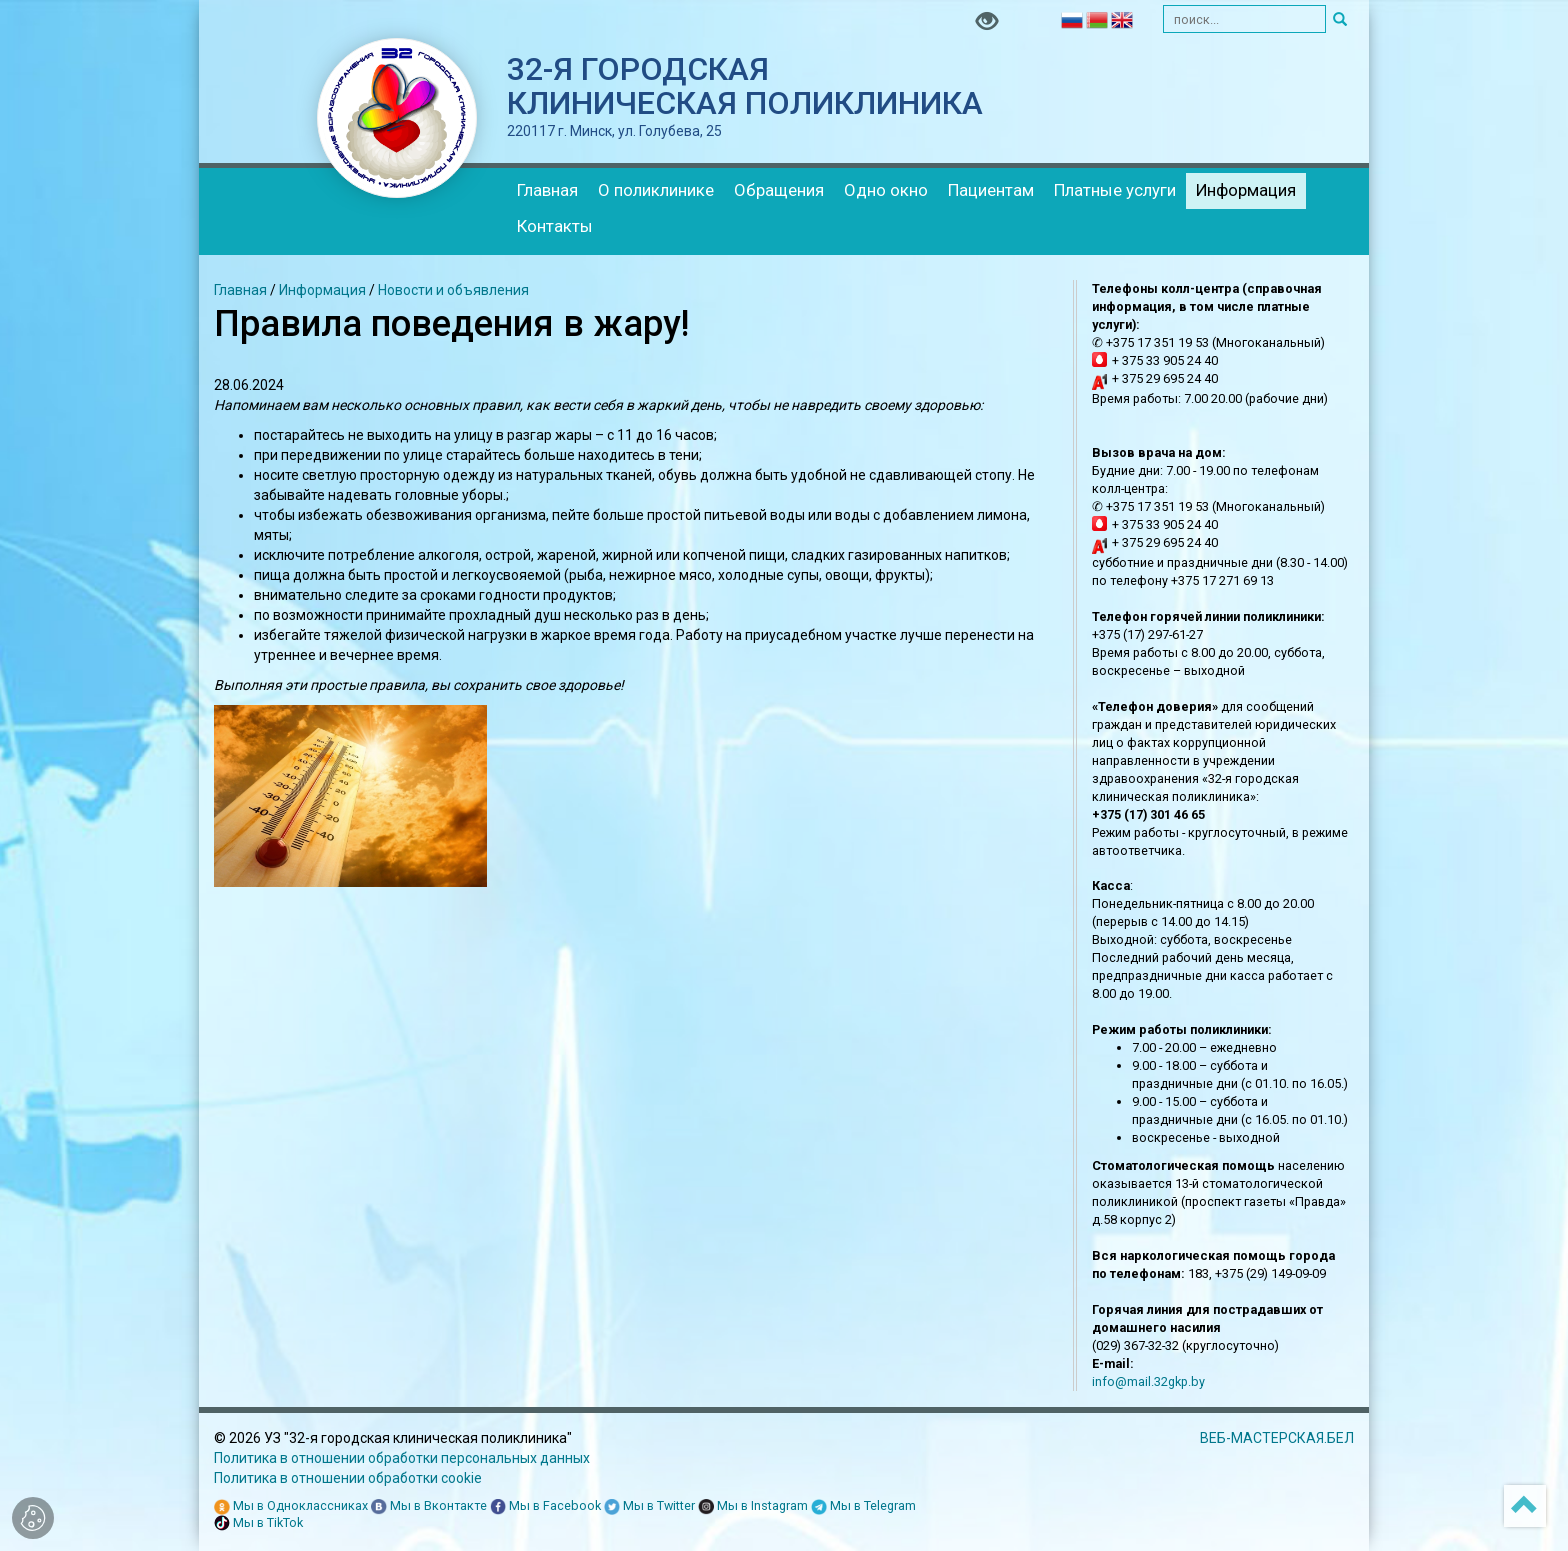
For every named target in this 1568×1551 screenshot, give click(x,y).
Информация (1246, 190)
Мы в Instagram (753, 1506)
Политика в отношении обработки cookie (348, 1478)
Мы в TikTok (258, 1523)
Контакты (555, 226)
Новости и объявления (453, 290)
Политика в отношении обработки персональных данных (402, 1458)
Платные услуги (1115, 190)
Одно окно (886, 190)
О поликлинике (656, 190)
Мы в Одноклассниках (291, 1506)
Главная (547, 190)
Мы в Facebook (545, 1506)
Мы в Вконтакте (429, 1506)
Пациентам (991, 190)
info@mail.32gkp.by (1148, 1381)
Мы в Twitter (649, 1506)
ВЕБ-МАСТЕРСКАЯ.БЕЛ (1277, 1438)
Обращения (779, 190)
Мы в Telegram (863, 1506)
